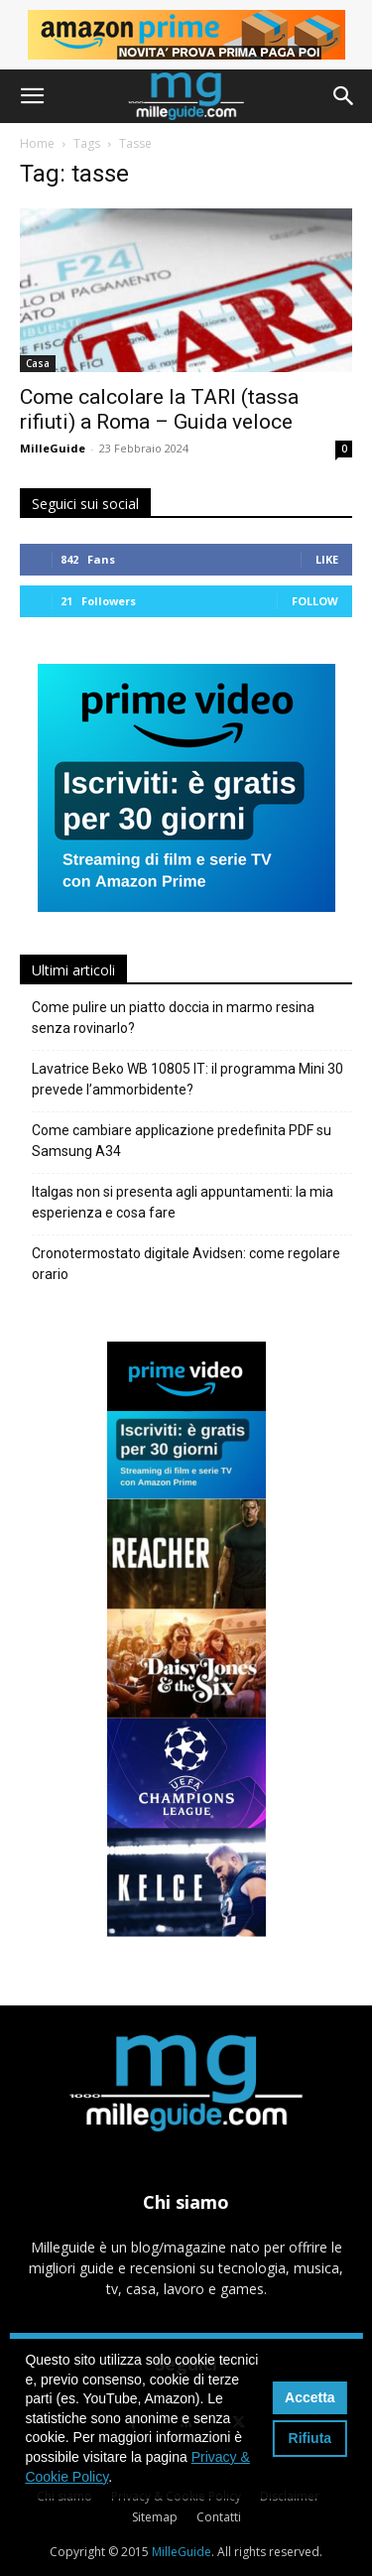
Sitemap (155, 2517)
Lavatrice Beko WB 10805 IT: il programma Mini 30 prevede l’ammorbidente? (187, 1079)
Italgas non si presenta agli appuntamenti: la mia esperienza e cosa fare (182, 1202)
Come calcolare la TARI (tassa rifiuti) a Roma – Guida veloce (159, 409)
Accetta (310, 2397)
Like (326, 559)
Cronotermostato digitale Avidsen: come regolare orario (186, 1263)
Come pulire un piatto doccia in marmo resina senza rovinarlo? (173, 1017)
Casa (38, 363)
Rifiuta (310, 2438)
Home (37, 143)
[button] (31, 96)
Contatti (218, 2517)
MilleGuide (52, 448)
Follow (315, 600)
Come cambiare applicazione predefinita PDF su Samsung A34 (181, 1140)
